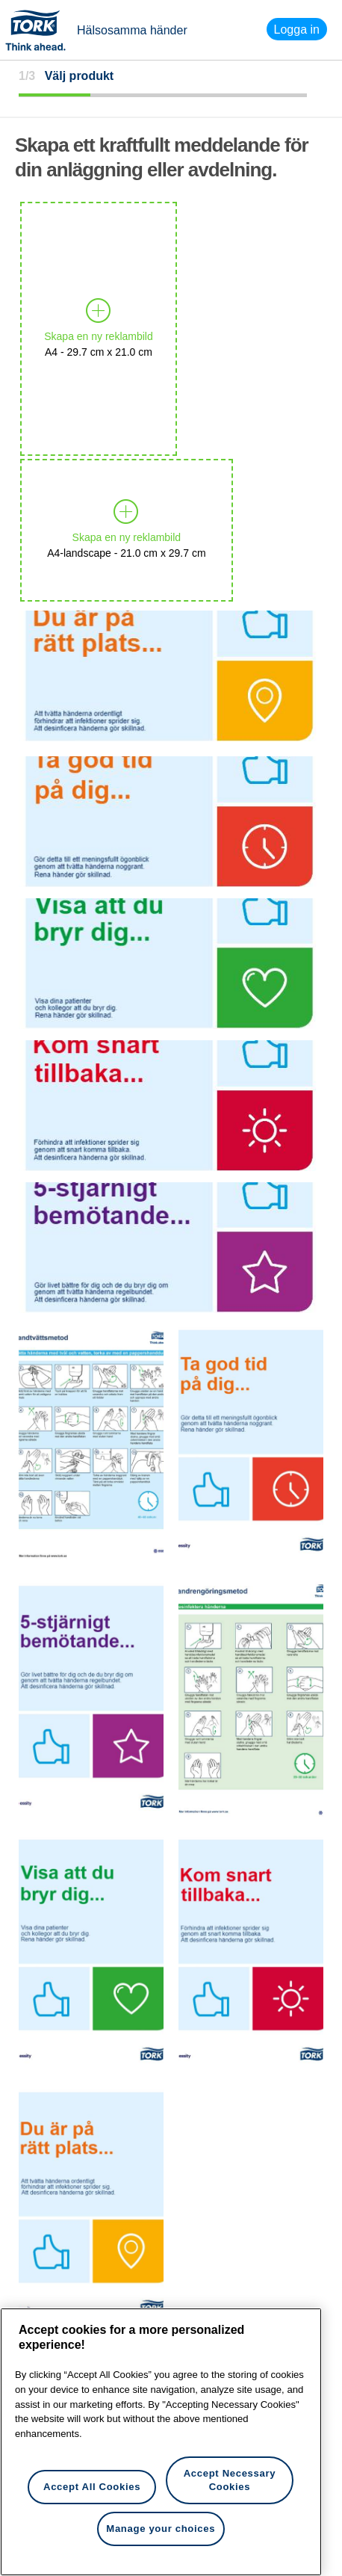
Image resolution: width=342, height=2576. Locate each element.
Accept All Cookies (91, 2486)
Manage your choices (160, 2528)
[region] (161, 2442)
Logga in (297, 29)
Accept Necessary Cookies (230, 2480)
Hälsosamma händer (132, 30)
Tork (40, 30)
